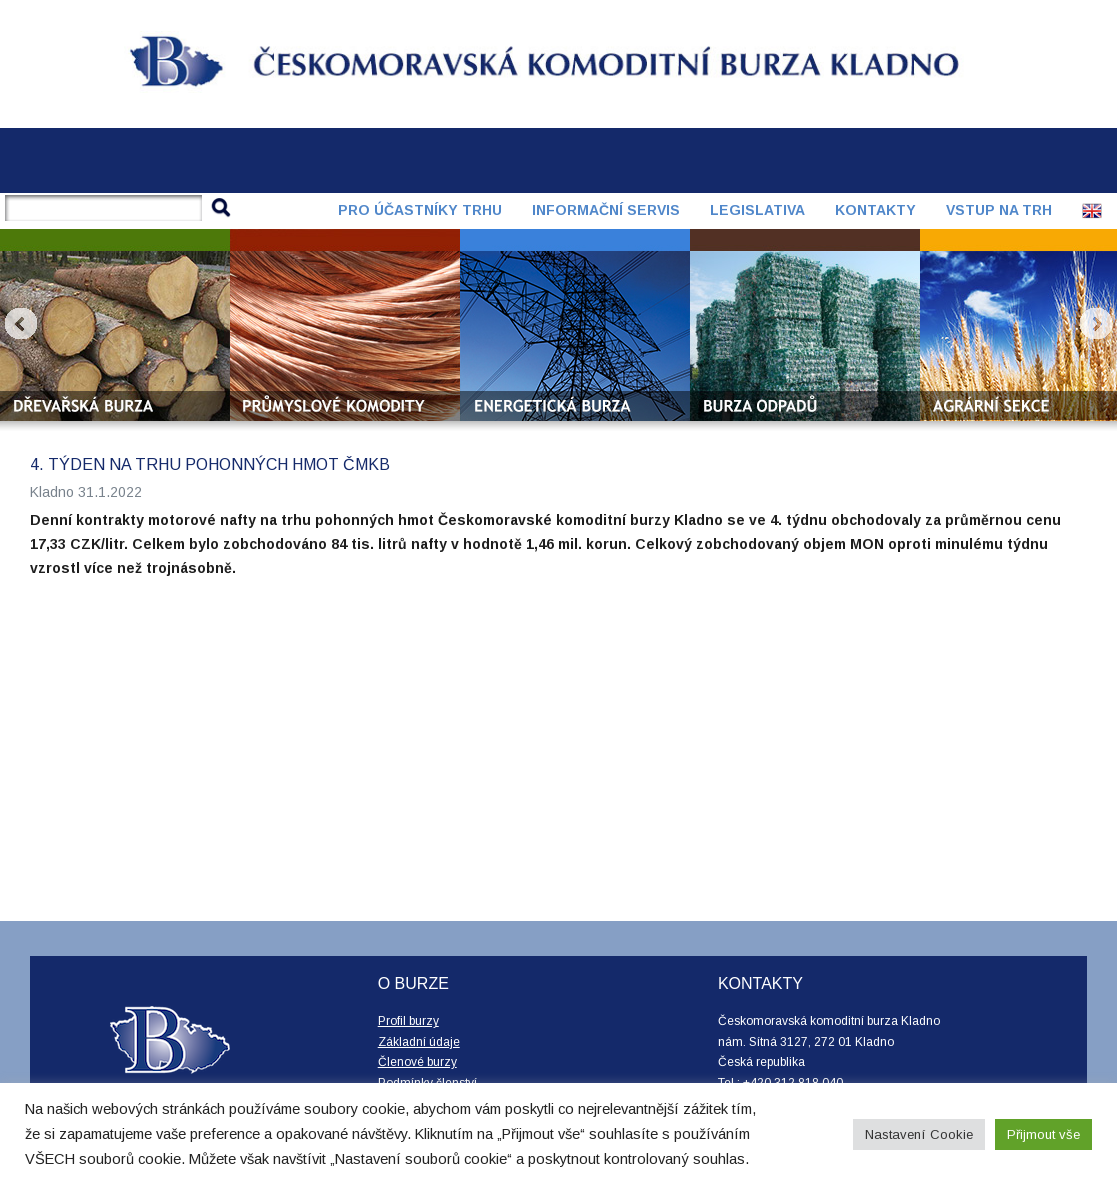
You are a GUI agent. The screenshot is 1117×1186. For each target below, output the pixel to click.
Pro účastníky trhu (420, 210)
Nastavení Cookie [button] (919, 1134)
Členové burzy (417, 1062)
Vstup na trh (999, 210)
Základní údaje (419, 1042)
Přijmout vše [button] (1043, 1134)
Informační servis (606, 210)
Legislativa (757, 210)
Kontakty (875, 210)
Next (1096, 324)
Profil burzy (408, 1021)
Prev (21, 324)
